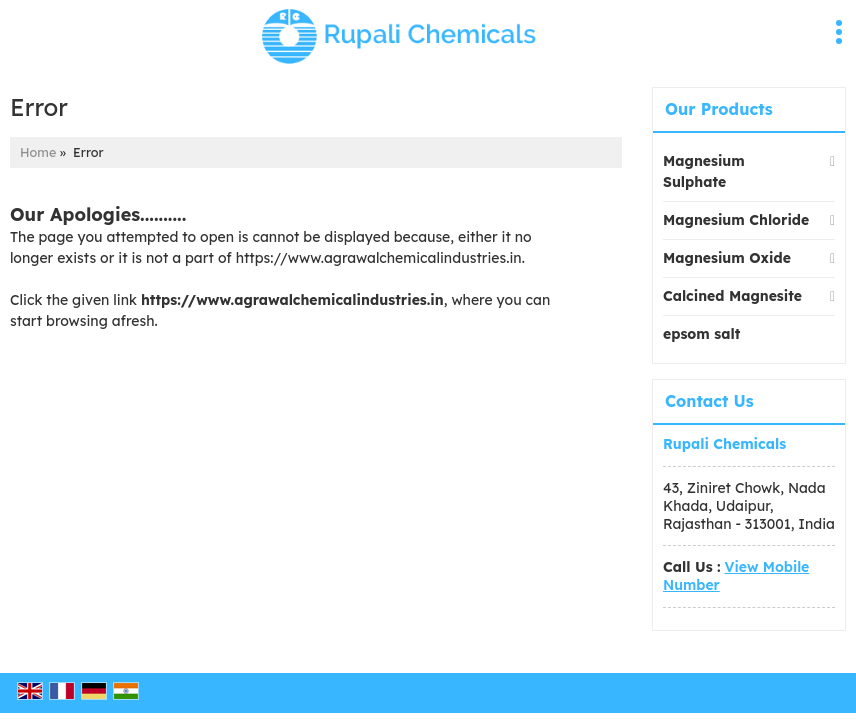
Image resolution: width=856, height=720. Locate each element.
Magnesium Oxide (727, 258)
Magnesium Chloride (736, 220)
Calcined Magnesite (732, 296)
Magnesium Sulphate (704, 171)
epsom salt (701, 334)
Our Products (719, 109)
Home (38, 152)
